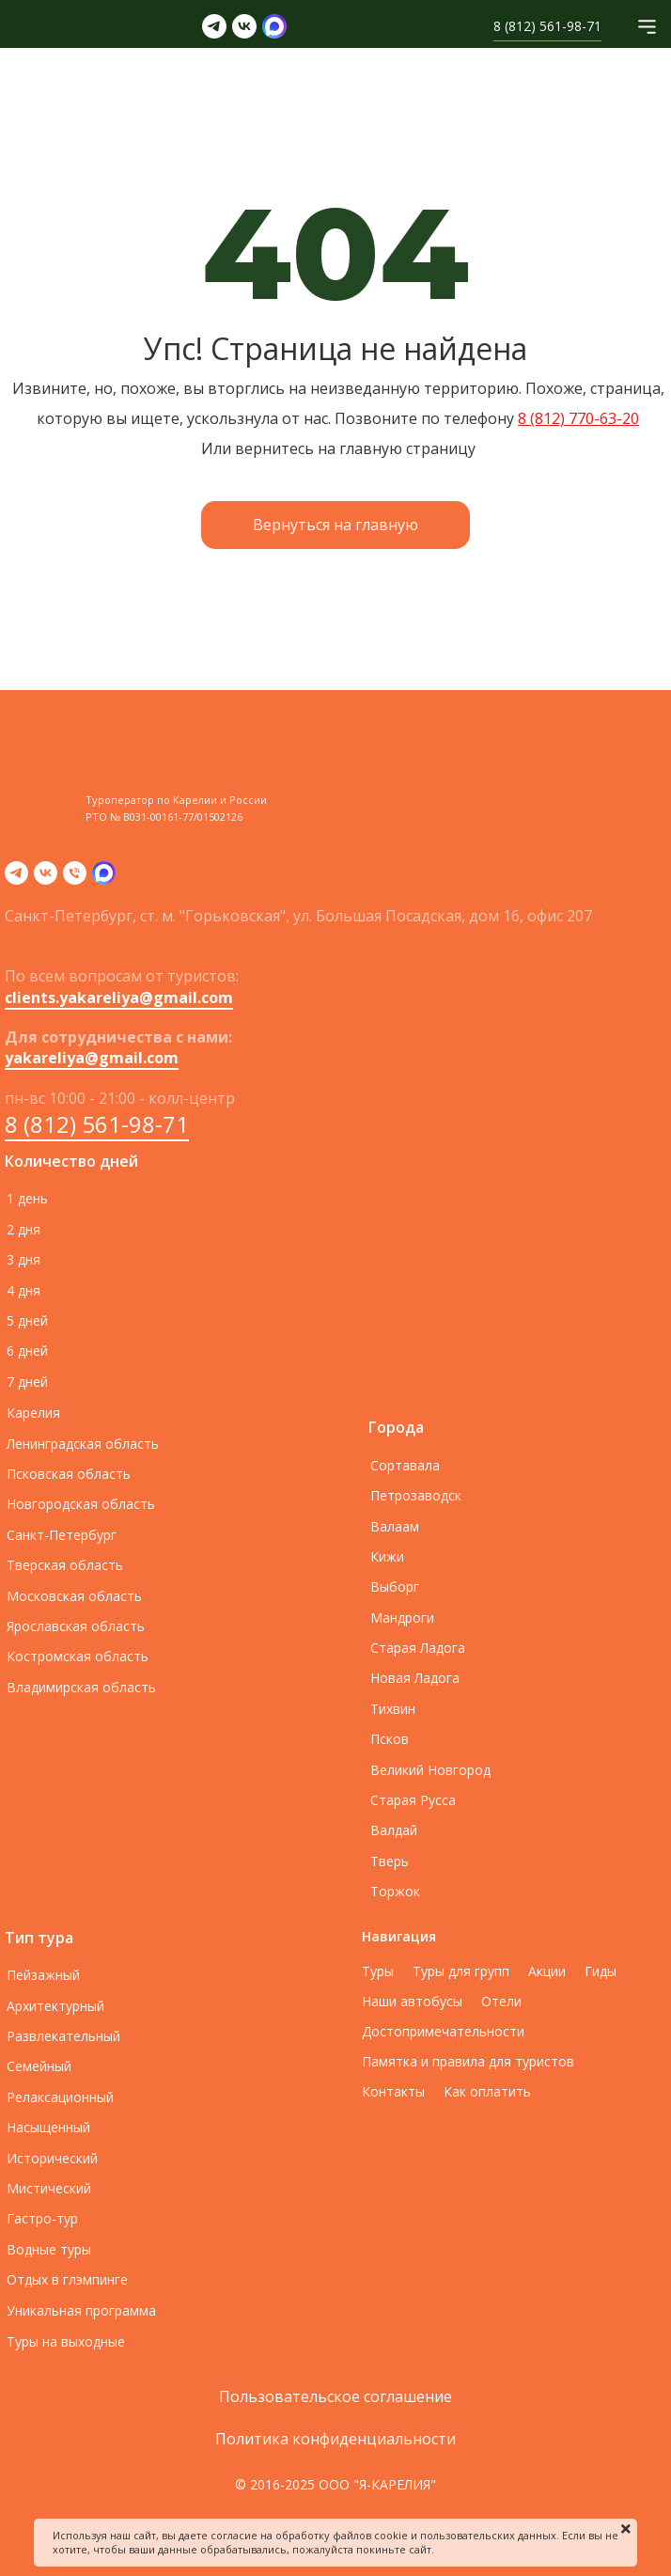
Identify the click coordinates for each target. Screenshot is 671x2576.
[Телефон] (74, 879)
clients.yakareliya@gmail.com (119, 997)
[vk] (45, 879)
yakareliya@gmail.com (92, 1057)
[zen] (104, 879)
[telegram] (16, 879)
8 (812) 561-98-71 (97, 1123)
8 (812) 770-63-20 (578, 418)
